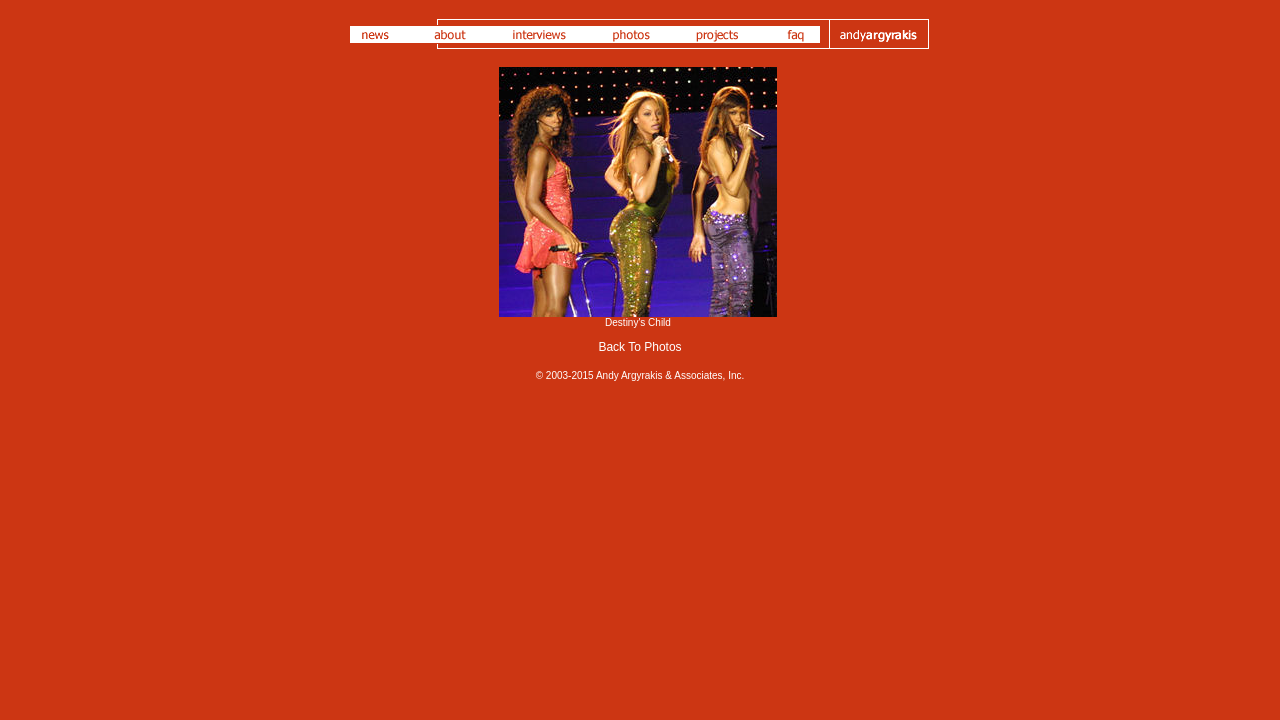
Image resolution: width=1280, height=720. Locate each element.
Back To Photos (639, 347)
